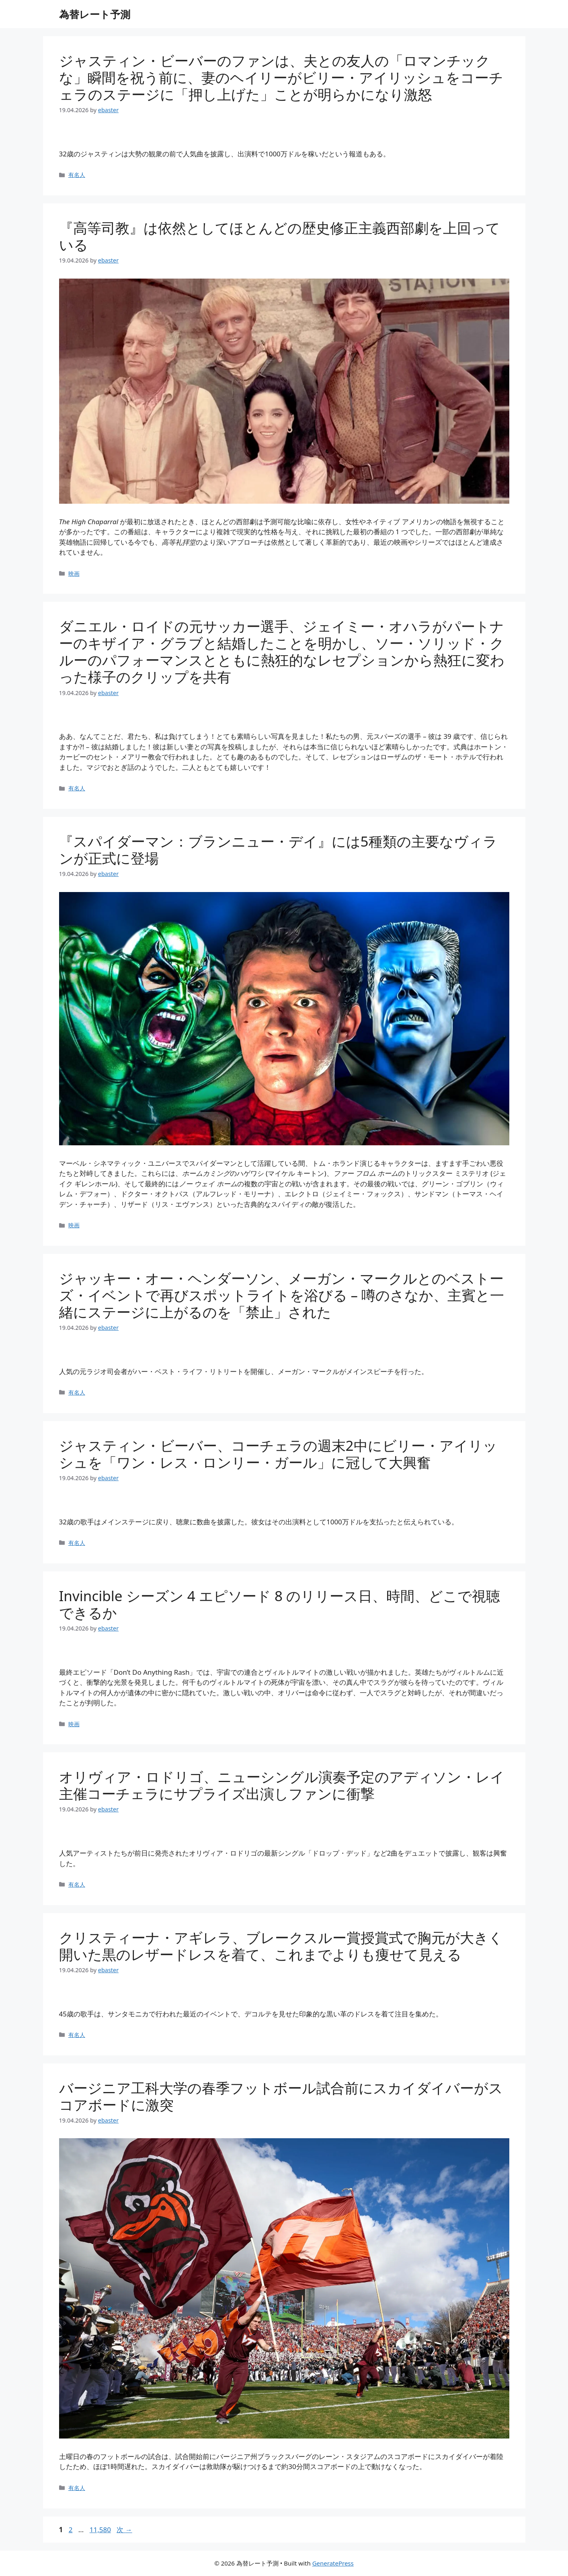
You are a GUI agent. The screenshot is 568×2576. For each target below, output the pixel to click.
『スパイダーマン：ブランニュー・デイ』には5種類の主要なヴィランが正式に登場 (278, 850)
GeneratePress (333, 2563)
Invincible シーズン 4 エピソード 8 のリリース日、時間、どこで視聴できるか (279, 1604)
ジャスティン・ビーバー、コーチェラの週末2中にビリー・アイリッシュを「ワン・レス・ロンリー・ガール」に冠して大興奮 (278, 1454)
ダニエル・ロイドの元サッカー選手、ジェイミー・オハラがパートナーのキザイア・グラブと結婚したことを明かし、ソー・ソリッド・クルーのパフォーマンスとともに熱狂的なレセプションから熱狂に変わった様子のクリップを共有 (281, 651)
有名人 (76, 174)
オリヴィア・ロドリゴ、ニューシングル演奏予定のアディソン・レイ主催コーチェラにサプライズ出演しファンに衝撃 (281, 1785)
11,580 (100, 2529)
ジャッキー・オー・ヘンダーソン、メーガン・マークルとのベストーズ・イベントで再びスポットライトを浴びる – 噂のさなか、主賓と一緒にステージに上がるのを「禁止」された (281, 1295)
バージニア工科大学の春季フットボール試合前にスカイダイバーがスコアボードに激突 (281, 2096)
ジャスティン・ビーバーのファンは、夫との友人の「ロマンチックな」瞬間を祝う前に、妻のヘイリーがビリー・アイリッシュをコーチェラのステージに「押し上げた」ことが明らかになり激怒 (281, 77)
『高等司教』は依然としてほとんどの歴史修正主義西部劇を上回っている (279, 236)
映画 (74, 573)
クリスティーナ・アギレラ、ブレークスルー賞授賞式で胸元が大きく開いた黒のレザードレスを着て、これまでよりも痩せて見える (281, 1946)
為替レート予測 (94, 14)
